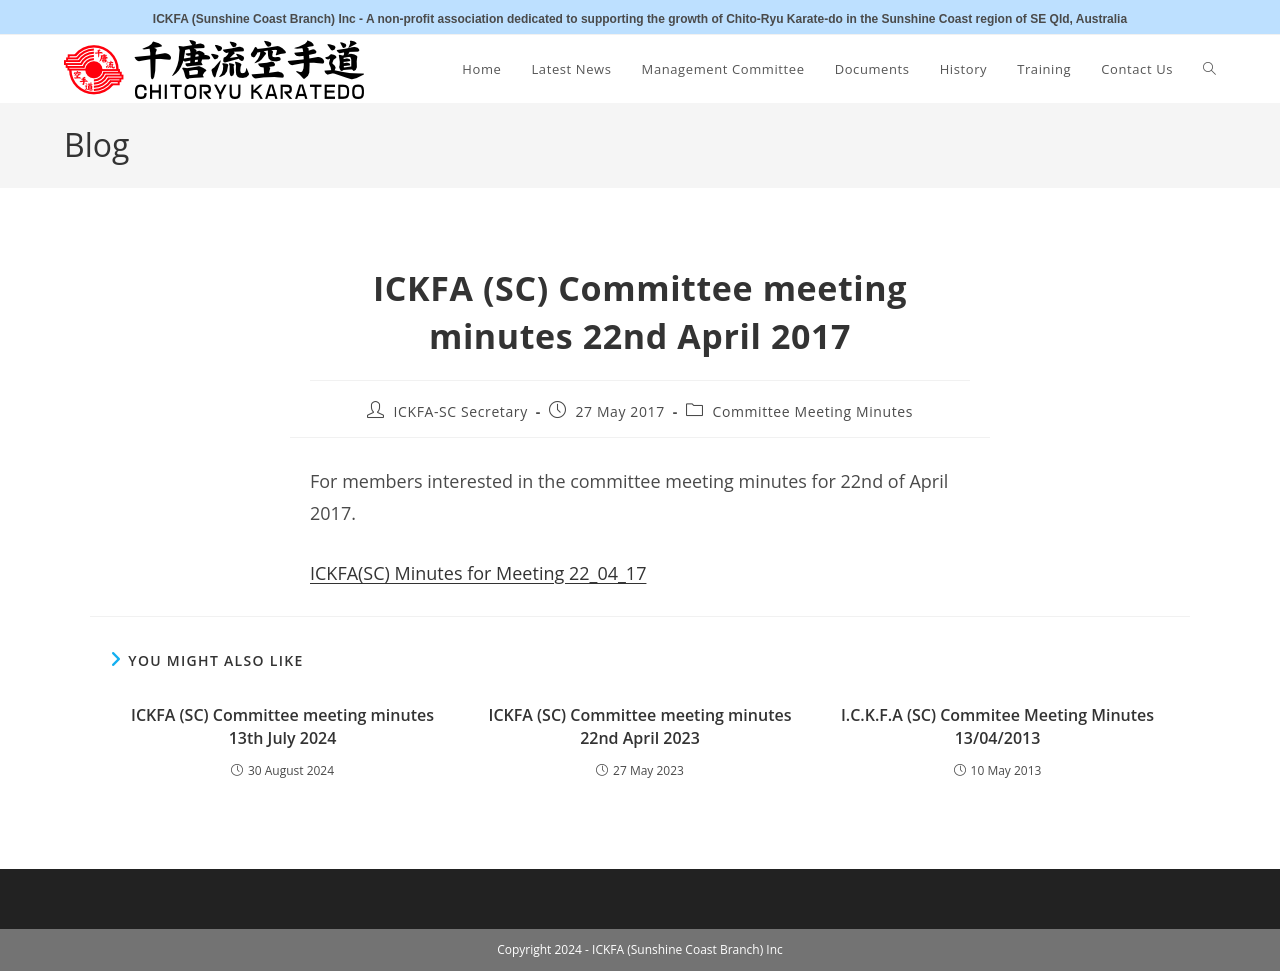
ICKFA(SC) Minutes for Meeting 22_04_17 (478, 573)
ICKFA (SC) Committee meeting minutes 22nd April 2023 (640, 726)
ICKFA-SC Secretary (461, 411)
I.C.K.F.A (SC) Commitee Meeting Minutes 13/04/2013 (997, 726)
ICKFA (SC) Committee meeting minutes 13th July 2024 (282, 726)
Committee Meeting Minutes (812, 411)
